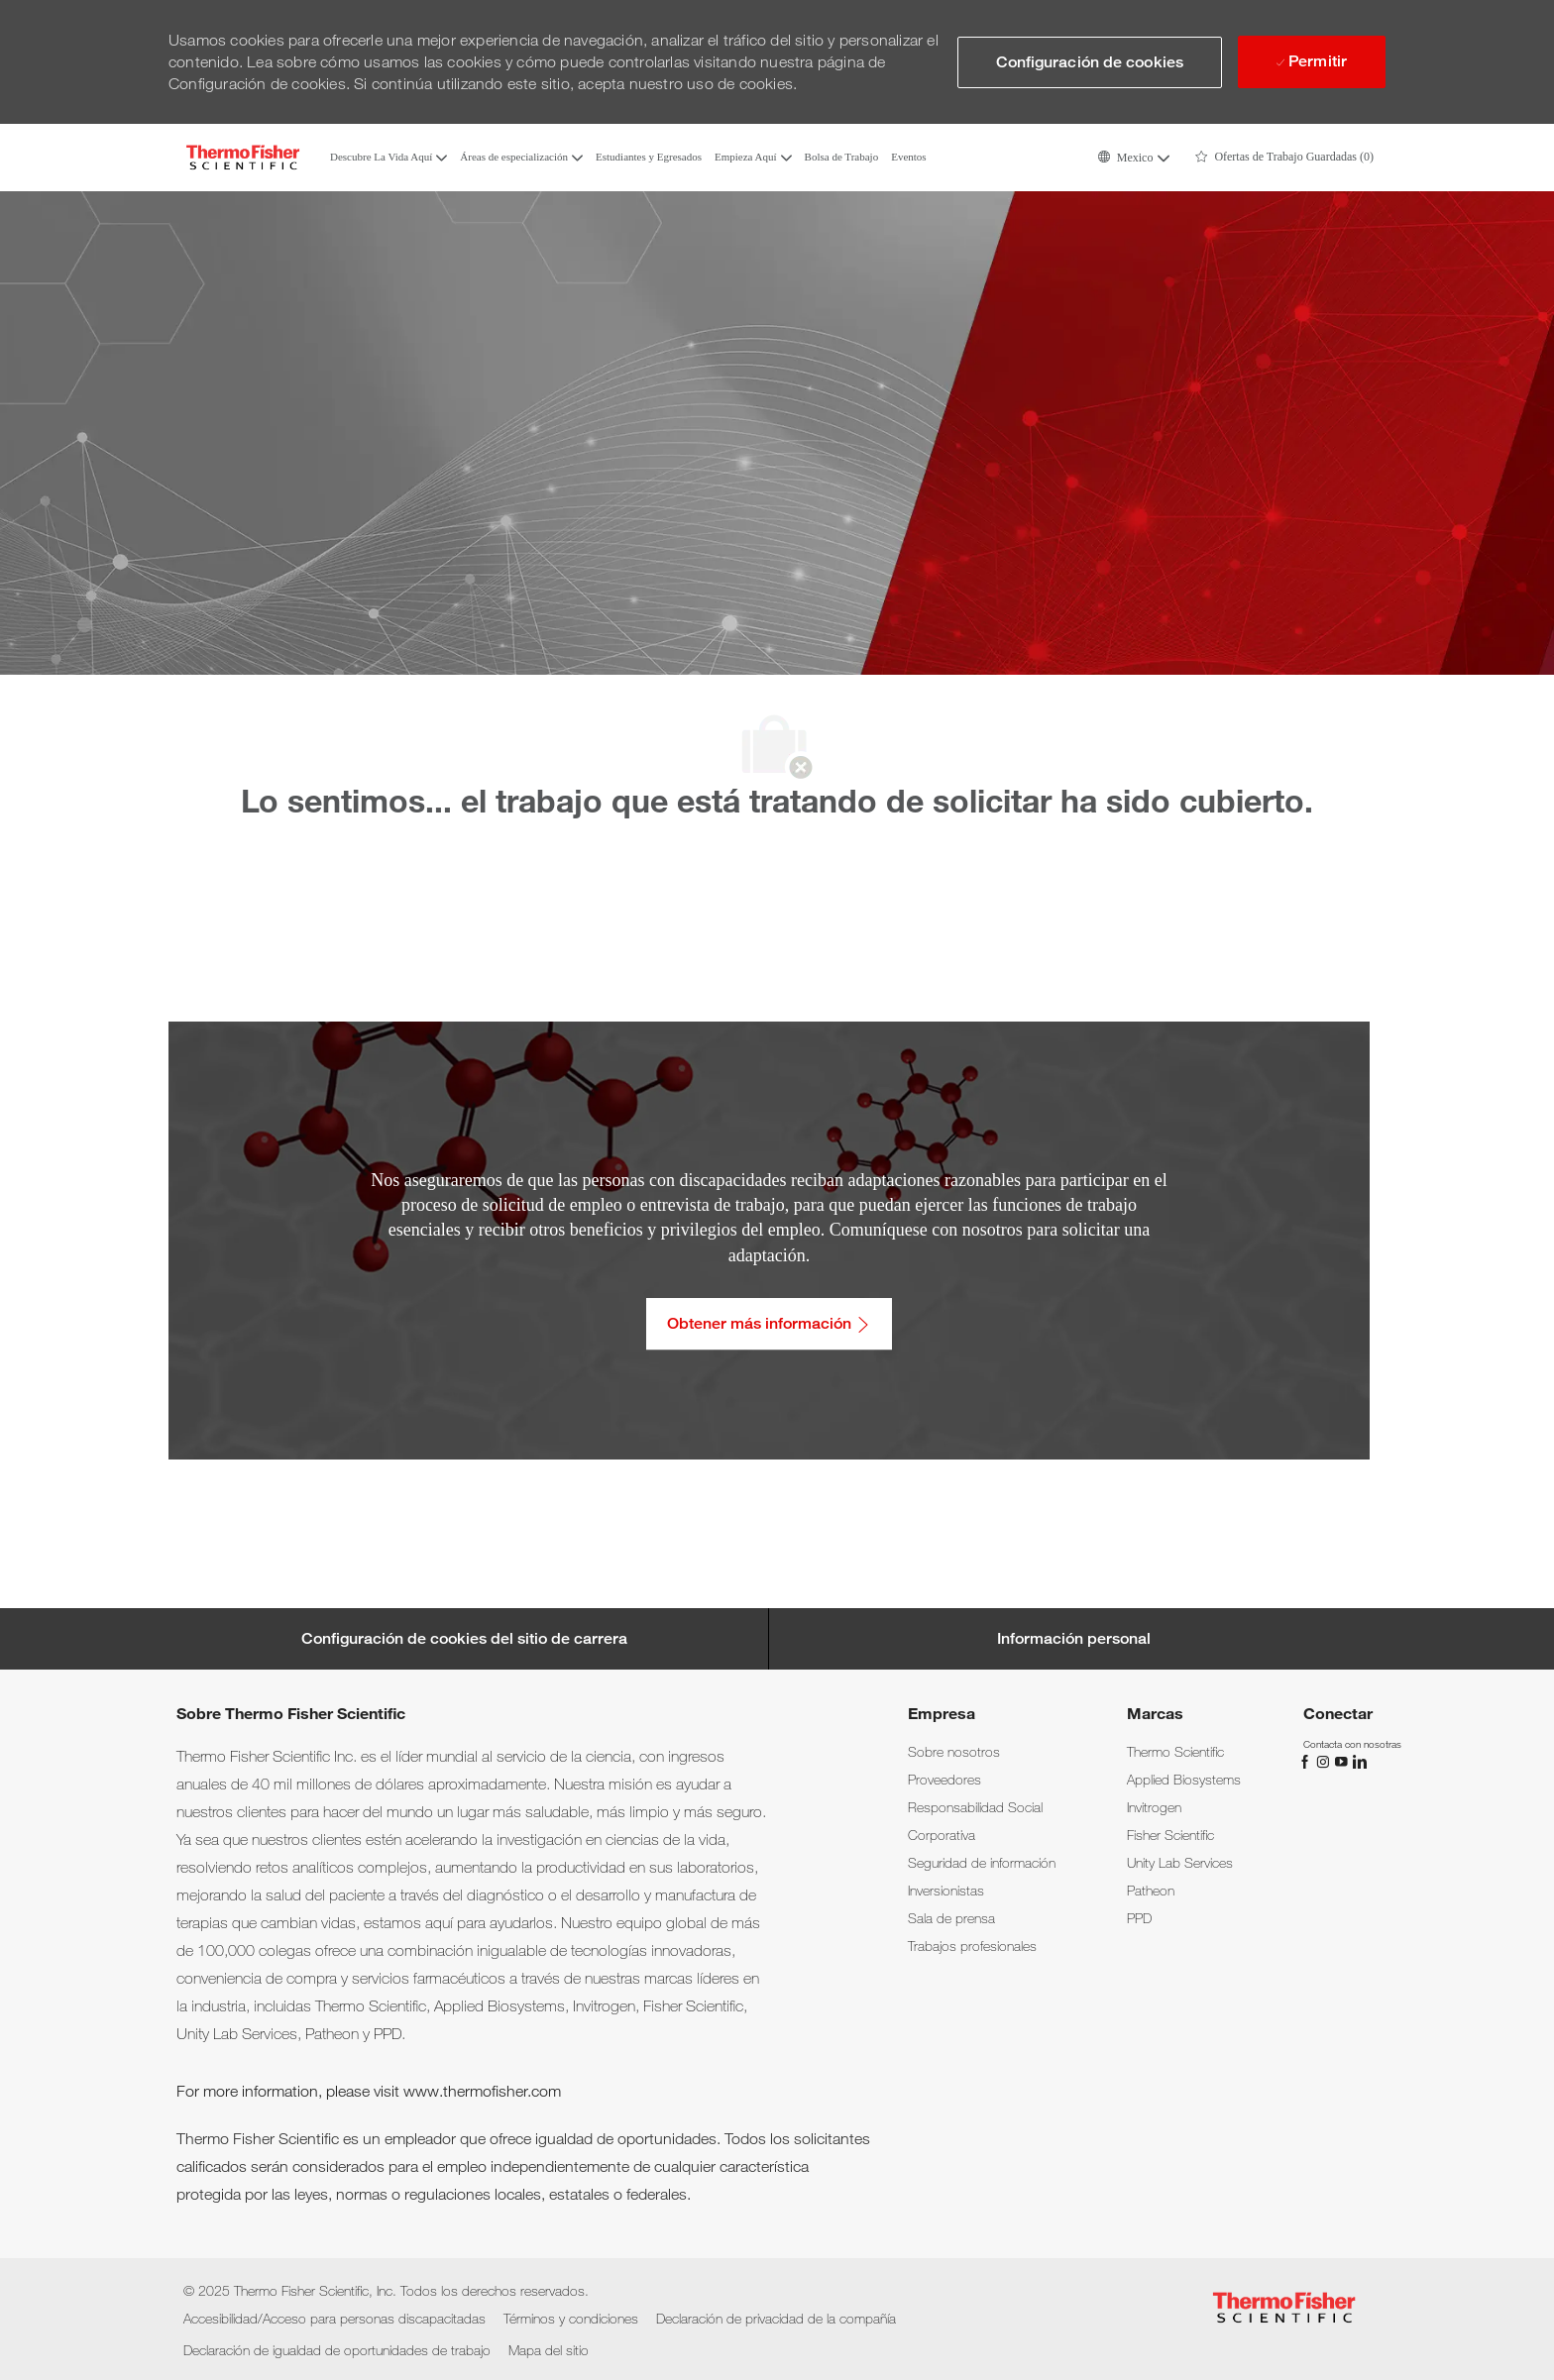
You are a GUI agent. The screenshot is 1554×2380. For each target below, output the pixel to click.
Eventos (908, 157)
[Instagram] (1325, 1761)
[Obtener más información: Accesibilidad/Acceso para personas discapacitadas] (769, 1324)
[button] (1133, 157)
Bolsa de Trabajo (842, 157)
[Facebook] (1307, 1761)
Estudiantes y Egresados (649, 157)
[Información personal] (1073, 1639)
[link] (954, 1752)
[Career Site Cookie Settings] (464, 1639)
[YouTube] (1343, 1761)
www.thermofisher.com (482, 2091)
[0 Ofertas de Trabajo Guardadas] (1284, 157)
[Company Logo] (242, 157)
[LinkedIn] (1359, 1761)
